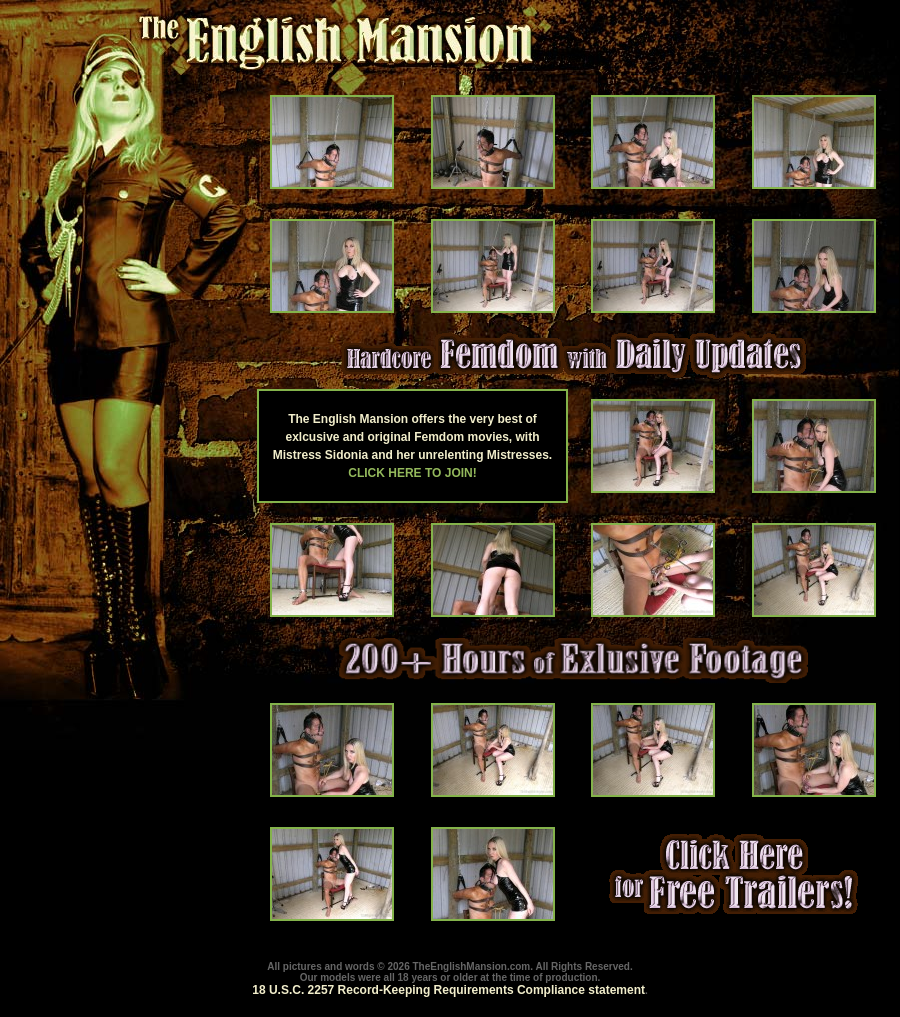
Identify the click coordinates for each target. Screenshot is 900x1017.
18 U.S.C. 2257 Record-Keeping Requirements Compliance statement (448, 990)
